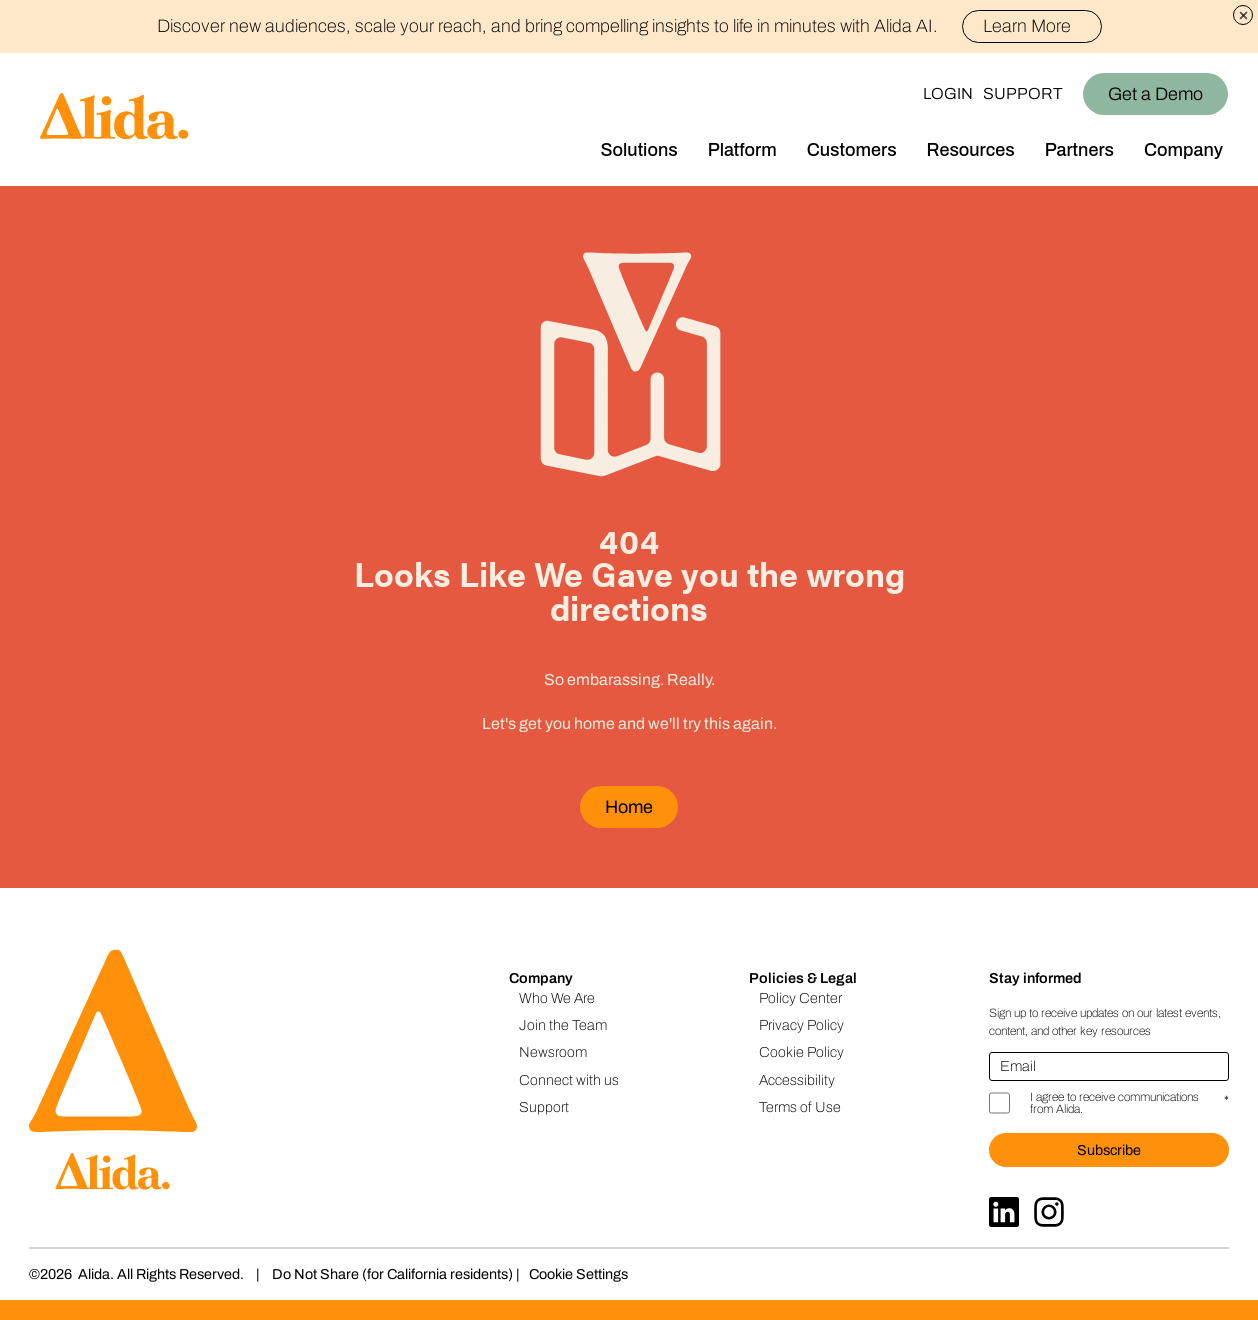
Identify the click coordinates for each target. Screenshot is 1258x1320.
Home (629, 807)
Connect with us (569, 1080)
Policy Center (800, 998)
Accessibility (797, 1080)
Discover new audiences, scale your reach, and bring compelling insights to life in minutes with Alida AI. (629, 26)
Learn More (1035, 26)
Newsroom (553, 1052)
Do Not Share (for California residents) (392, 1274)
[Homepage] (95, 119)
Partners (1079, 150)
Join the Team (563, 1025)
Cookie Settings (578, 1274)
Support (1023, 93)
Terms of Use (800, 1107)
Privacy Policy (801, 1025)
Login (948, 93)
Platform (742, 150)
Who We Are (557, 998)
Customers (852, 150)
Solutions (639, 150)
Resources (971, 150)
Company (1183, 150)
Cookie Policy (801, 1052)
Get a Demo (1155, 94)
